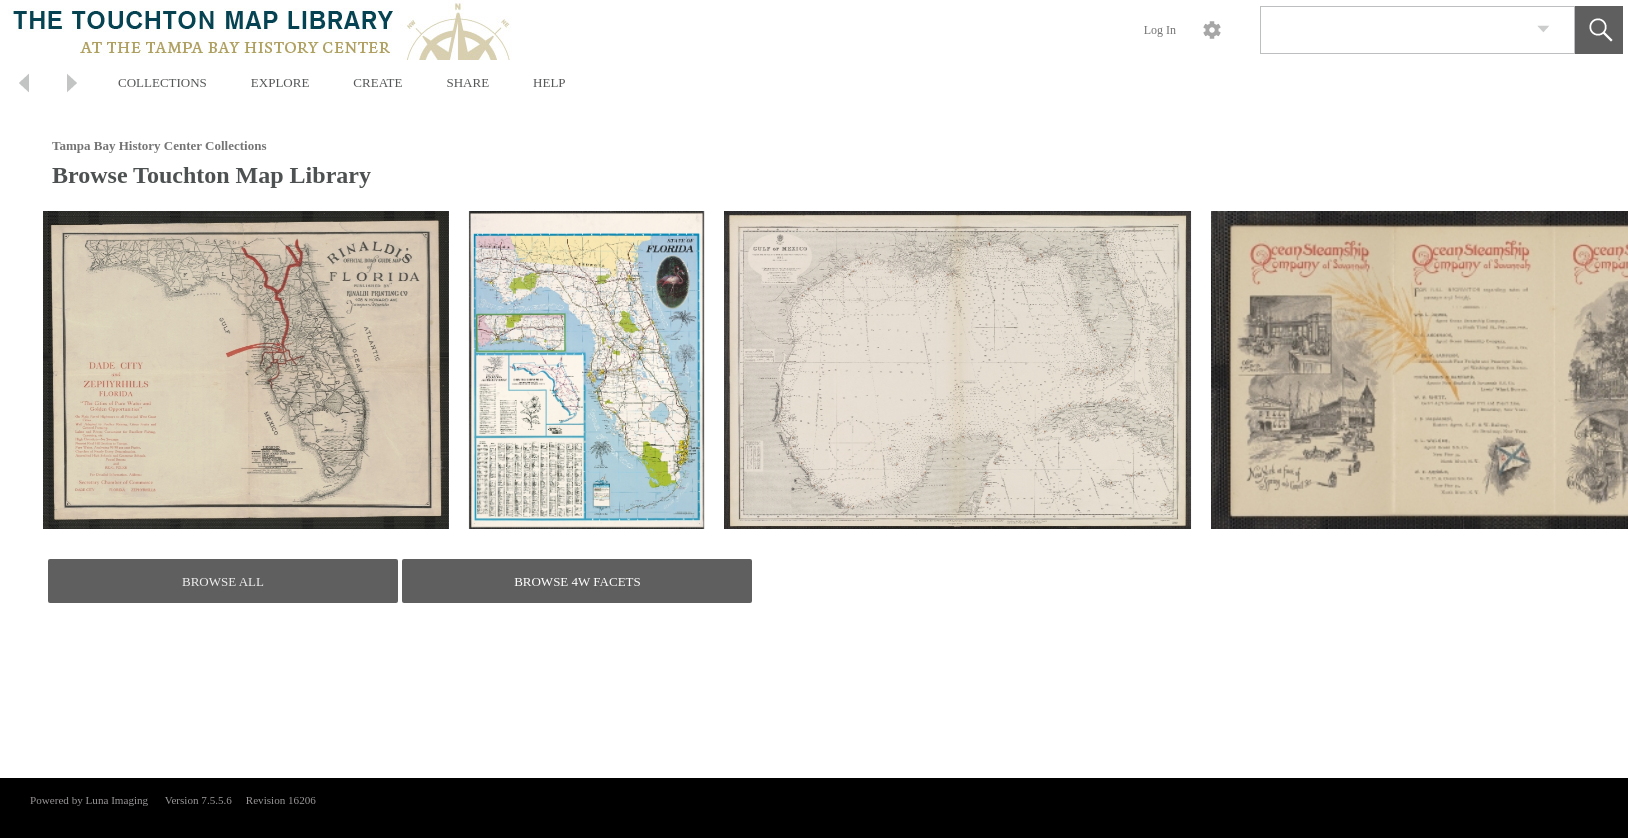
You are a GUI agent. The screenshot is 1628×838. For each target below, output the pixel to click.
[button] (1599, 30)
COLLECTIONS (162, 82)
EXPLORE (280, 82)
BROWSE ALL (223, 581)
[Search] (1394, 30)
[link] (1543, 29)
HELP (549, 82)
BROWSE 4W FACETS (577, 581)
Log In (1160, 30)
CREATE (377, 82)
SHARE (467, 82)
